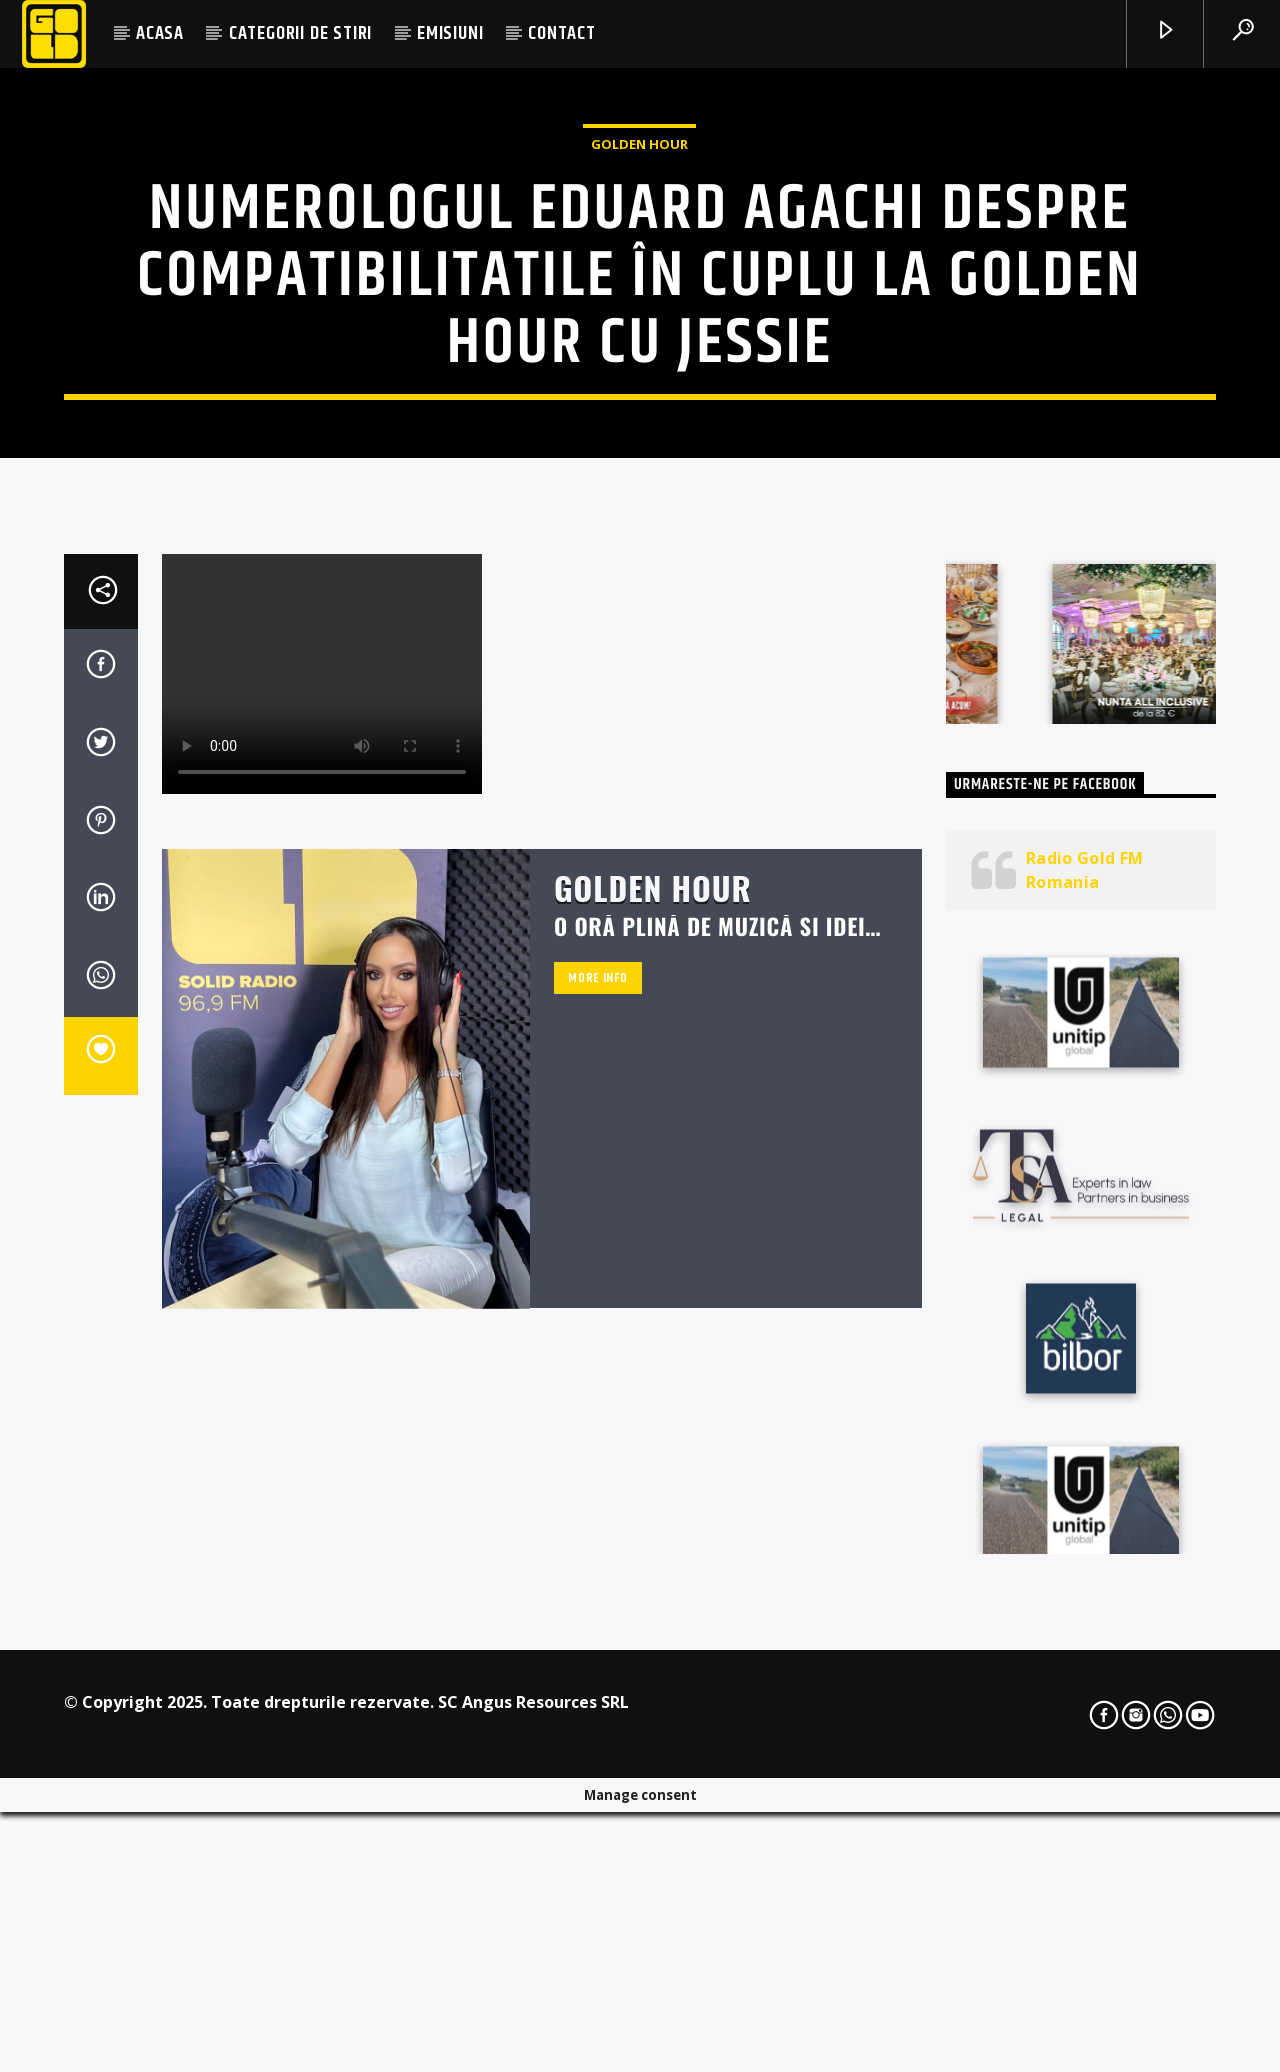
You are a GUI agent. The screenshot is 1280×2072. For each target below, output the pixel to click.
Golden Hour (639, 371)
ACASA (160, 33)
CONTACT (562, 33)
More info (597, 1477)
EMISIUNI (450, 33)
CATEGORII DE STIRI (300, 33)
